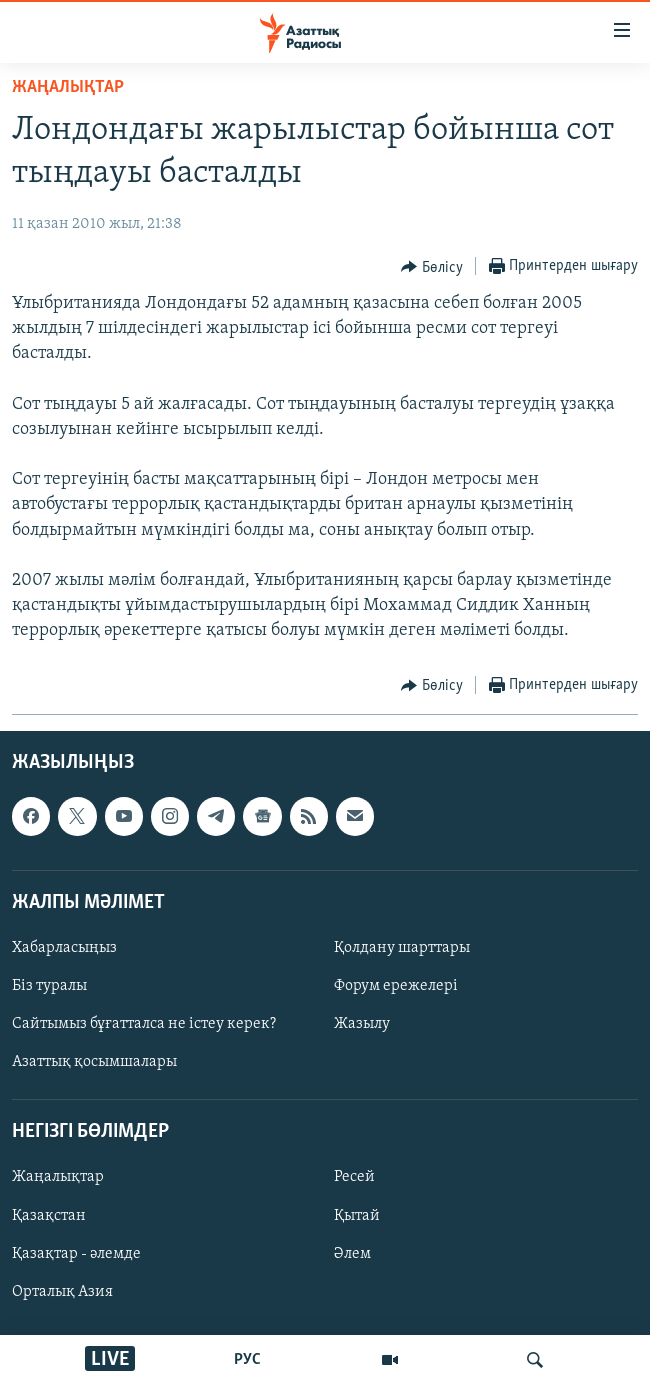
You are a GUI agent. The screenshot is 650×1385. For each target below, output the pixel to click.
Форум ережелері (396, 986)
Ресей (354, 1177)
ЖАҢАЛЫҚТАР (68, 87)
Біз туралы (49, 986)
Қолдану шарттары (402, 948)
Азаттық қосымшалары (94, 1062)
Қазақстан (49, 1215)
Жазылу (362, 1024)
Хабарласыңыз (64, 948)
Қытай (357, 1215)
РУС (247, 1360)
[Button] (432, 267)
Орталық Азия (62, 1291)
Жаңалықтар (58, 1177)
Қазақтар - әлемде (76, 1253)
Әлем (352, 1253)
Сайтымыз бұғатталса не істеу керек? (144, 1024)
